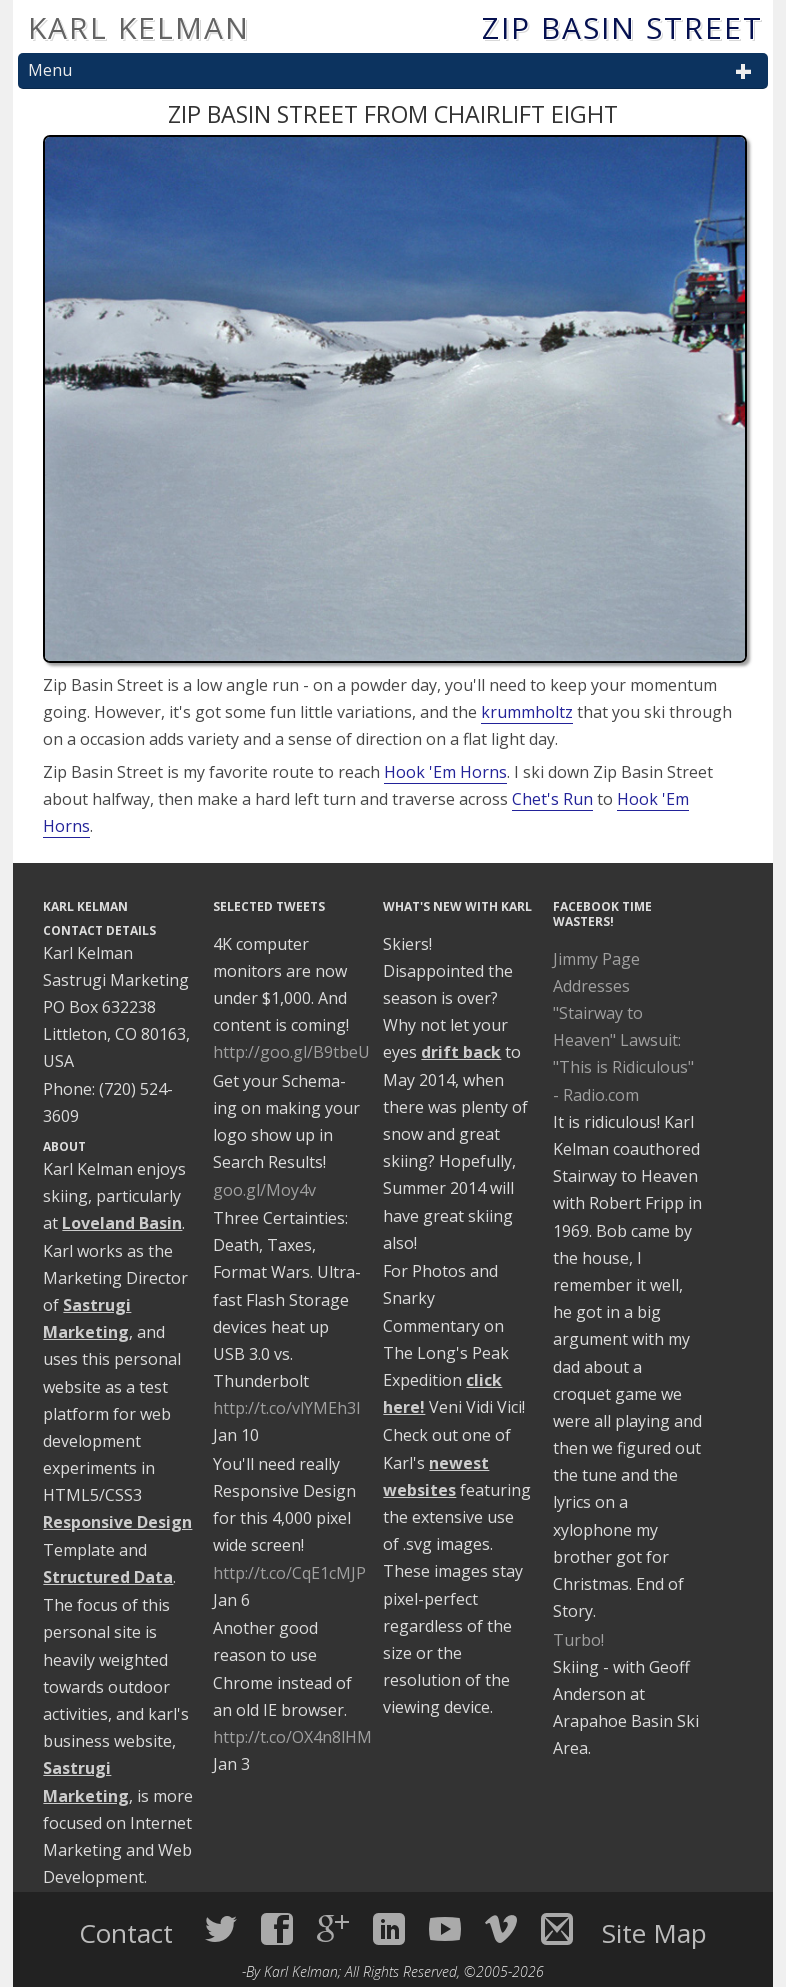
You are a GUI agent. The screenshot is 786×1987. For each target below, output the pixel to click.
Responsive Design (117, 1522)
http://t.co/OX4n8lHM (292, 1737)
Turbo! (578, 1640)
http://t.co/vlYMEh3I (287, 1408)
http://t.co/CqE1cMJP (289, 1573)
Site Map (654, 1933)
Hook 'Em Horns (445, 772)
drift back (461, 1052)
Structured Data (108, 1577)
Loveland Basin (122, 1223)
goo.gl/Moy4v (264, 1190)
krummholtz (527, 712)
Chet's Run (552, 799)
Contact (129, 1933)
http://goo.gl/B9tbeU (291, 1052)
